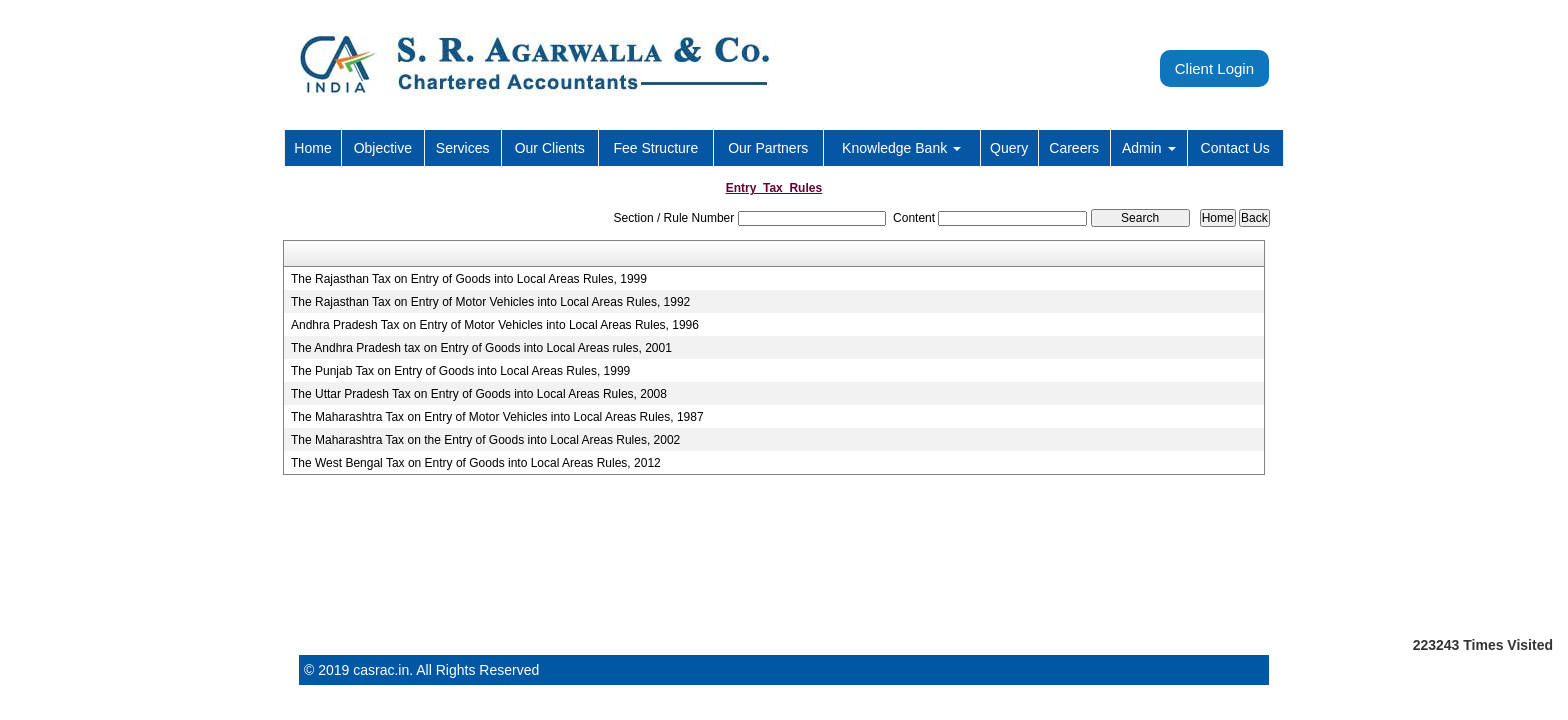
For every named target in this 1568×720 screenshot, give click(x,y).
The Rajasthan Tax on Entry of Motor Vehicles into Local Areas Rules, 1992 (490, 302)
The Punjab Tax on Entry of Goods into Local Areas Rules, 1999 (460, 371)
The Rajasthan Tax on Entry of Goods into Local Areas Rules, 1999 (469, 279)
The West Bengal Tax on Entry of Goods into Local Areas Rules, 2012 (476, 463)
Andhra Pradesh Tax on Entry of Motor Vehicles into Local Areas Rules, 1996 (495, 325)
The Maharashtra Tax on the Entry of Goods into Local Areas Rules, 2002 (485, 440)
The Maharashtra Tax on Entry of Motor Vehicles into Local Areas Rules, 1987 (497, 417)
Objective (383, 148)
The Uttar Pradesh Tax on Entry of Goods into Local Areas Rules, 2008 (479, 394)
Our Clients (550, 148)
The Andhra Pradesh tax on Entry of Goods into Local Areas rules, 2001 (481, 348)
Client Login (1214, 68)
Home (312, 148)
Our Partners (768, 148)
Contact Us (1235, 148)
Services (463, 148)
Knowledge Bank (901, 148)
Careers (1074, 148)
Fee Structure (655, 148)
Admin (1149, 148)
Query (1009, 148)
